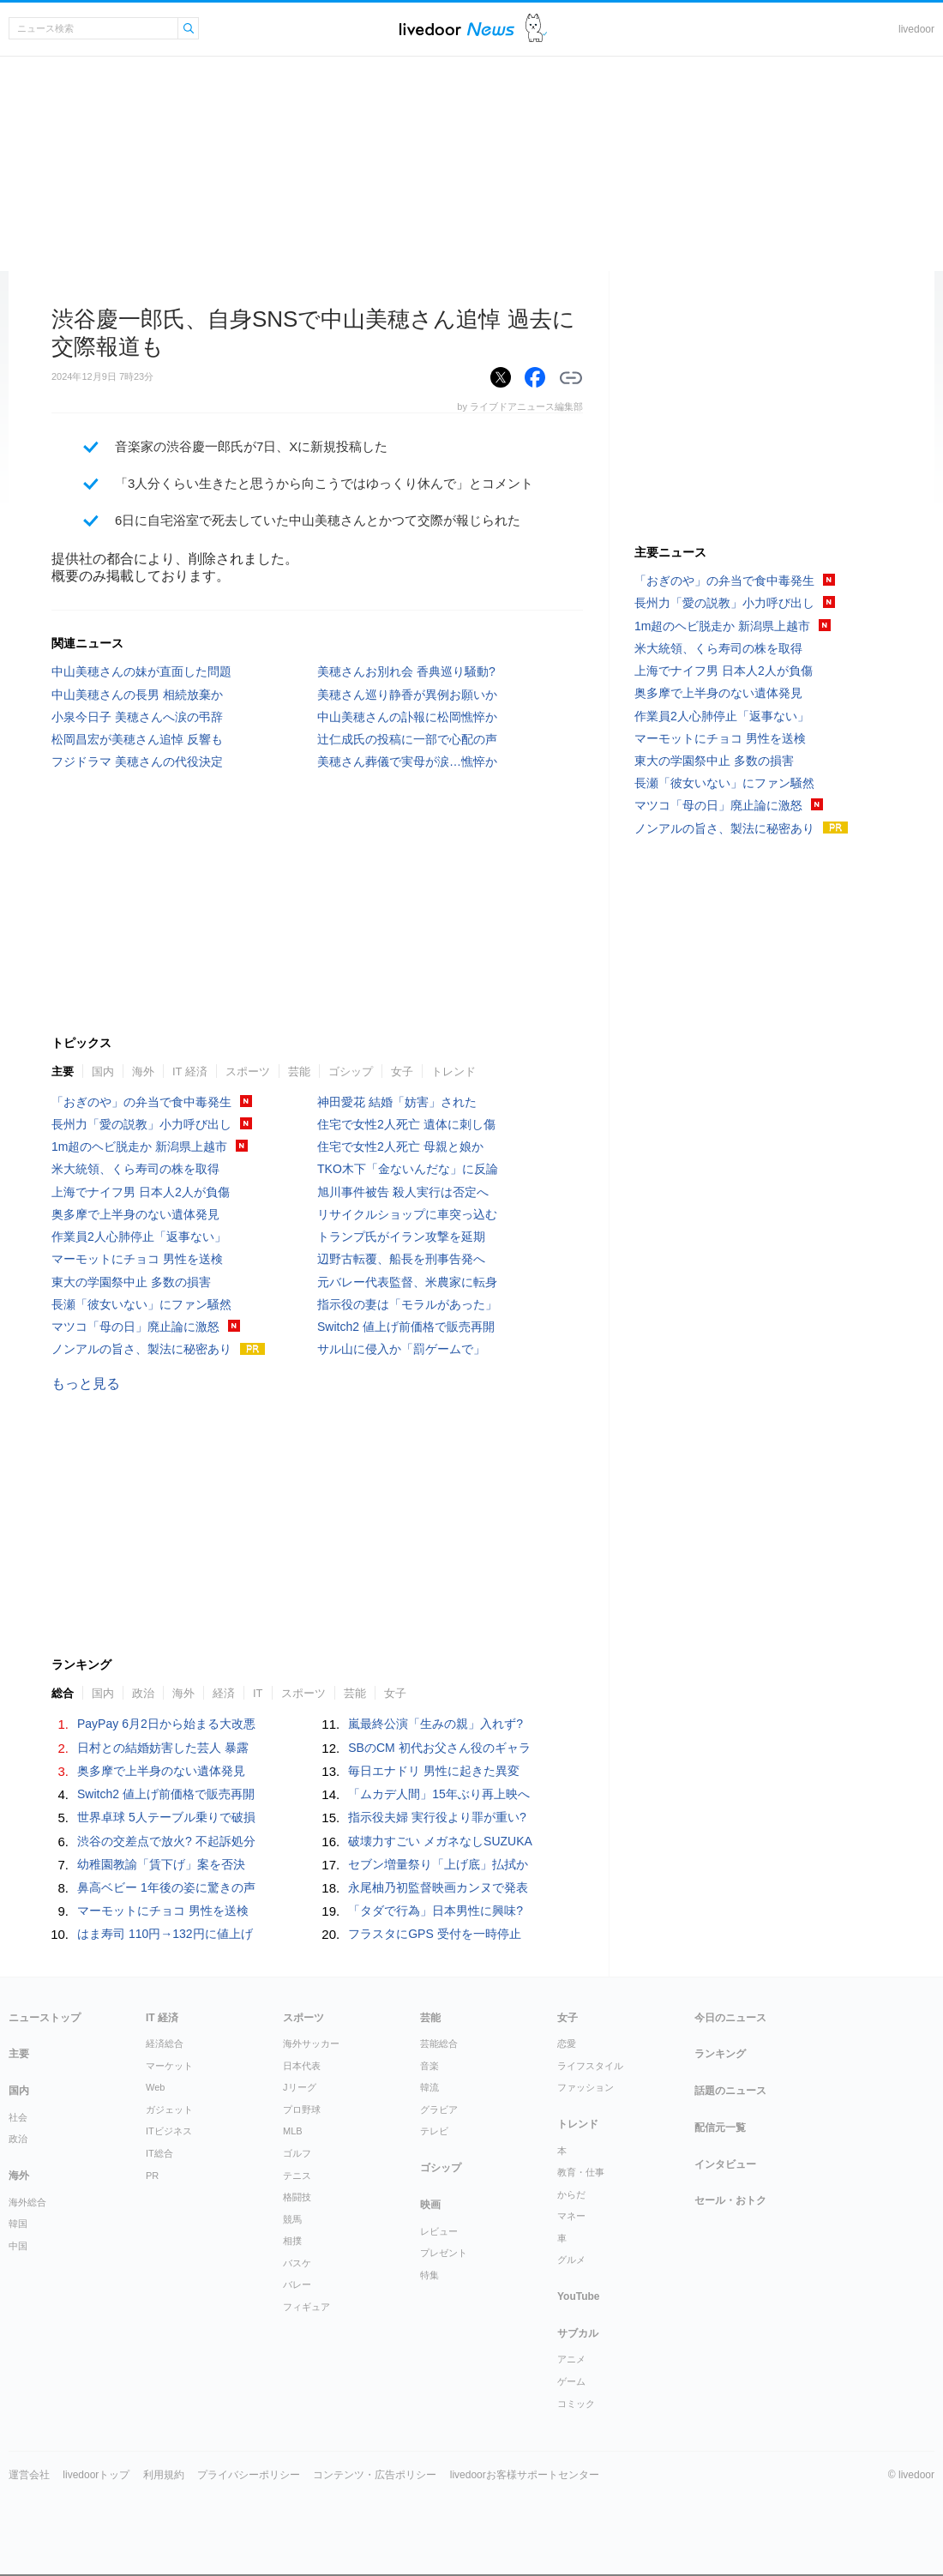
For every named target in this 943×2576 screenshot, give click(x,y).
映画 (430, 2205)
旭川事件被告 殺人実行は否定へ (403, 1192)
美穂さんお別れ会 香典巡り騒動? (406, 671)
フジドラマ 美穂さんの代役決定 (137, 761)
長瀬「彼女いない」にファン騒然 (141, 1304)
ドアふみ (536, 29)
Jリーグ (299, 2087)
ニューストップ (45, 2018)
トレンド (453, 1071)
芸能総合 (439, 2043)
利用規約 (163, 2475)
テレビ (434, 2131)
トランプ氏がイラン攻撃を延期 (401, 1236)
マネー (571, 2216)
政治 (143, 1693)
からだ (571, 2194)
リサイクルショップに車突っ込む (407, 1214)
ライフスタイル (590, 2066)
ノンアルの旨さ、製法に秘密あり (141, 1349)
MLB (293, 2131)
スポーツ (247, 1071)
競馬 (292, 2219)
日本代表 (302, 2066)
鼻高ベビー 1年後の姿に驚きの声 (166, 1887)
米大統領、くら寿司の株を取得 (135, 1169)
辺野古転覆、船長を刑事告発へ (401, 1259)
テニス (297, 2175)
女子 (402, 1071)
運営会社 (29, 2475)
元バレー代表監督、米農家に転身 (407, 1282)
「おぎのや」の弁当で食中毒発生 (141, 1102)
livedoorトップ (96, 2475)
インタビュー (725, 2164)
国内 (103, 1071)
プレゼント (443, 2253)
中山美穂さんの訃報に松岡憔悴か (407, 717)
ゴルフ (297, 2153)
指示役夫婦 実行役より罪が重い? (437, 1817)
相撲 (292, 2241)
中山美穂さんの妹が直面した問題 (141, 671)
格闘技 (297, 2197)
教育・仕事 (580, 2172)
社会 (18, 2117)
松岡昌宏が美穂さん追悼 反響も (137, 739)
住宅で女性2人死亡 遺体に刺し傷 (406, 1124)
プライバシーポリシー (248, 2475)
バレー (297, 2284)
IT (258, 1693)
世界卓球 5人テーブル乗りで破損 (166, 1817)
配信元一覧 (720, 2128)
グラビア (439, 2109)
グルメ (571, 2259)
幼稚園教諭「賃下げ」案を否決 (161, 1864)
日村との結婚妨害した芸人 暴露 (163, 1747)
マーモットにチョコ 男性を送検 (137, 1259)
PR (152, 2175)
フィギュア (306, 2307)
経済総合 (164, 2043)
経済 (224, 1693)
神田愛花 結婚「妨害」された (397, 1102)
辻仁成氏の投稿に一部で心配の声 (407, 739)
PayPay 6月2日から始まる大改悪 (166, 1723)
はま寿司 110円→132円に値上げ (165, 1934)
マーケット (169, 2066)
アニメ (571, 2359)
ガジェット (169, 2109)
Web (155, 2087)
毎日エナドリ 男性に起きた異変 (434, 1771)
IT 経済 (189, 1071)
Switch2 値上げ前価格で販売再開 (406, 1326)
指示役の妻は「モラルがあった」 (407, 1304)
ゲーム (571, 2381)
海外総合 (27, 2202)
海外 (143, 1071)
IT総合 (159, 2153)
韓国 (18, 2223)
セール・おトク (730, 2200)
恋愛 (566, 2043)
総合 (62, 1693)
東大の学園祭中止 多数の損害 (131, 1282)
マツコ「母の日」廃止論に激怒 (135, 1326)
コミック (576, 2403)
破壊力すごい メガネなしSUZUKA (440, 1841)
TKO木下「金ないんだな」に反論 (407, 1169)
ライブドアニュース (456, 29)
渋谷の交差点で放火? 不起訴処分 (166, 1841)
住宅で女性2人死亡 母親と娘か (400, 1146)
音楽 (429, 2066)
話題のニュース (730, 2091)
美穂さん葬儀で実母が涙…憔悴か (407, 761)
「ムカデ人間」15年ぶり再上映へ (439, 1794)
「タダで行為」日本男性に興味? (435, 1910)
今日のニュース (730, 2018)
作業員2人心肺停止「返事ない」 (138, 1236)
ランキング (720, 2054)
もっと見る (85, 1383)
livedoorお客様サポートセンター (524, 2475)
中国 (18, 2246)
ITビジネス (169, 2131)
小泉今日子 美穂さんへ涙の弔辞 (137, 717)
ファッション (585, 2087)
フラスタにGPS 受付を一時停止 (434, 1934)
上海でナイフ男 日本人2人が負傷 (140, 1192)
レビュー (439, 2231)
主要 (62, 1071)
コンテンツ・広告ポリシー (374, 2475)
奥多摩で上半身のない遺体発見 (135, 1214)
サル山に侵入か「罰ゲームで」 (401, 1349)
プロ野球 (302, 2109)
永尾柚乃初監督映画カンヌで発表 (438, 1887)
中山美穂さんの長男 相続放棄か (137, 694)
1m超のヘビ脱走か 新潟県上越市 (139, 1146)
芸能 (299, 1071)
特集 (429, 2275)
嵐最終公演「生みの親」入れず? (435, 1723)
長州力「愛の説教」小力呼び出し (141, 1124)
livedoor (916, 29)
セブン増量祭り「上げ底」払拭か (438, 1864)
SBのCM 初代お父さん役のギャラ (439, 1747)
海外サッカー (311, 2043)
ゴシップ (350, 1071)
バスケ (297, 2263)
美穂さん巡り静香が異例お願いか (407, 694)
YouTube (578, 2296)
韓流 (429, 2087)
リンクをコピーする (571, 378)
